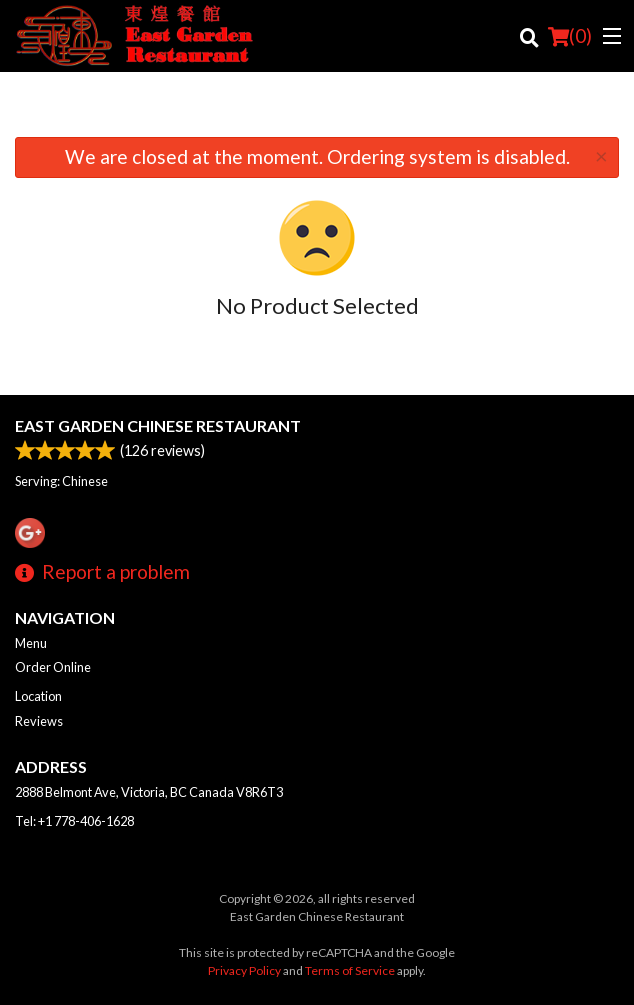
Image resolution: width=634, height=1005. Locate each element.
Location (38, 696)
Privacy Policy (244, 970)
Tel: (74, 821)
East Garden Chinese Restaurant (158, 425)
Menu (31, 643)
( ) (570, 36)
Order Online (53, 667)
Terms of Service (350, 970)
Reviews (39, 721)
